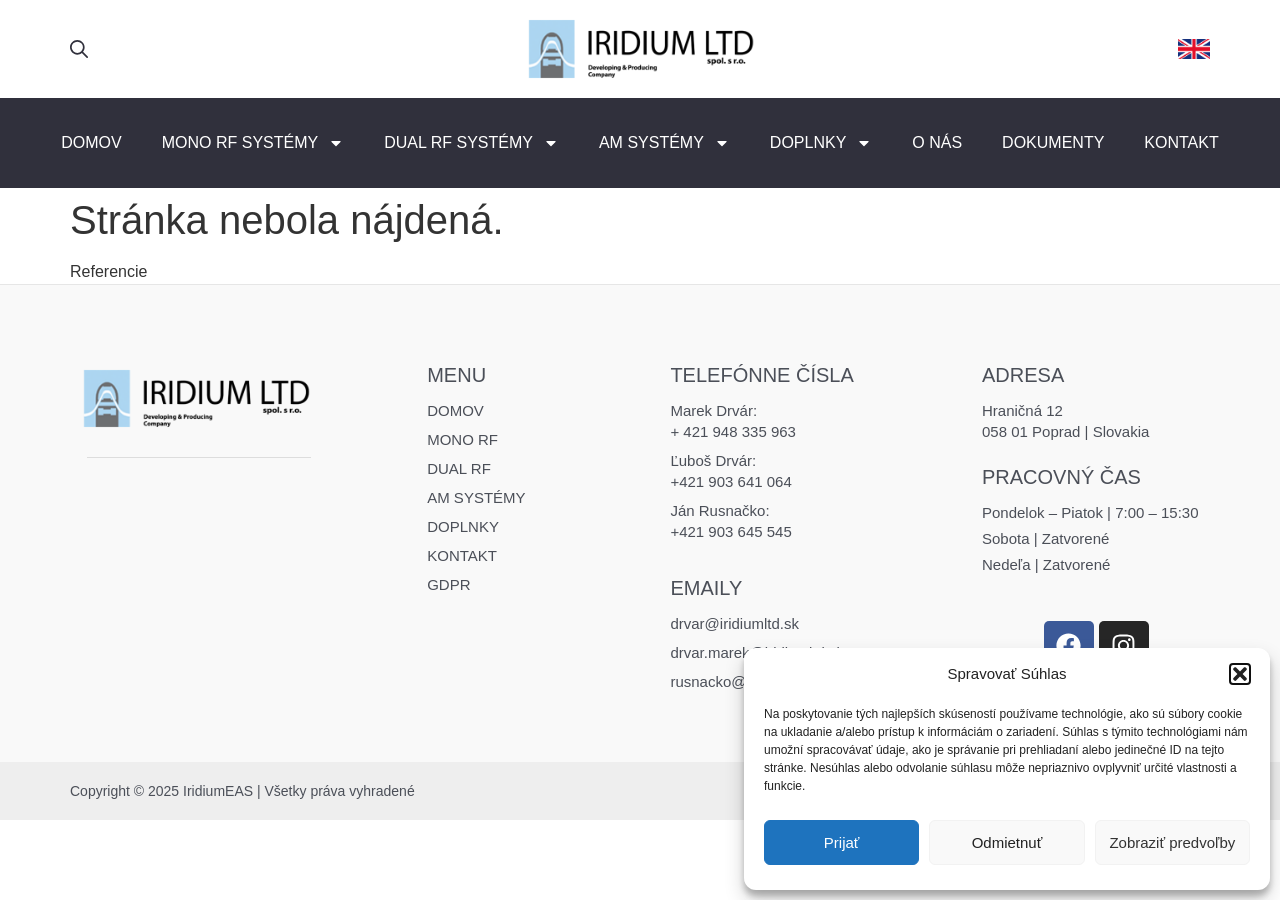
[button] (1240, 674)
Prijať (842, 842)
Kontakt (1181, 142)
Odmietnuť (1007, 842)
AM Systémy (664, 143)
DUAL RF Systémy (471, 143)
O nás (937, 142)
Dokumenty (1053, 142)
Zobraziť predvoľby (1172, 842)
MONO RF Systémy (253, 143)
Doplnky (821, 143)
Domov (91, 142)
